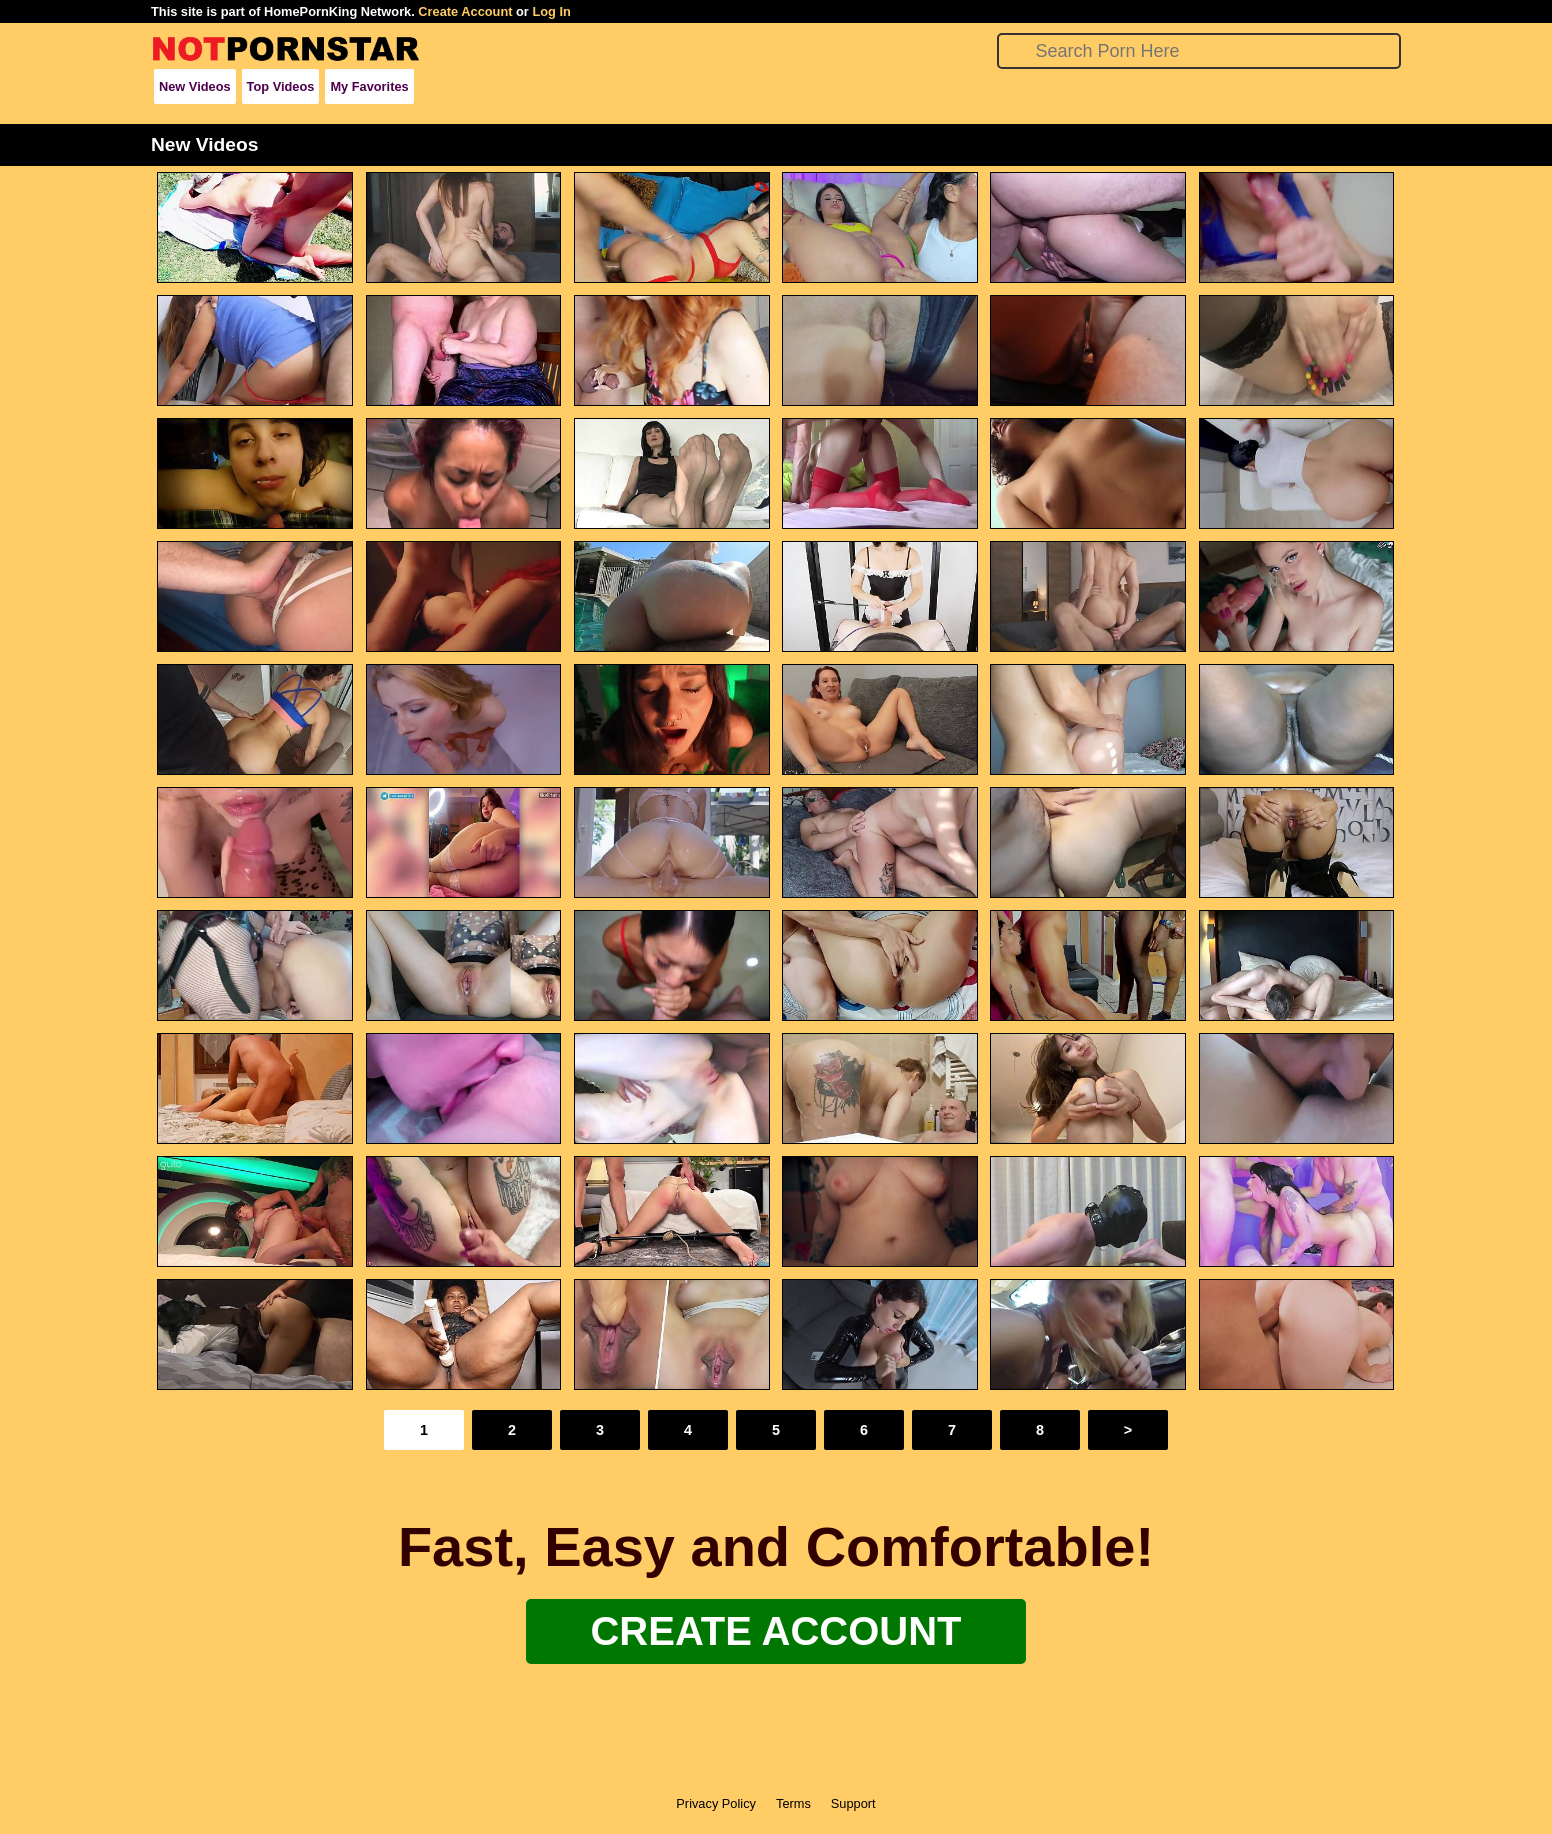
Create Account (465, 11)
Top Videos (281, 86)
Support (853, 1803)
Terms (793, 1803)
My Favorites (369, 86)
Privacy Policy (716, 1803)
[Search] (1199, 51)
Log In (551, 11)
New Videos (195, 86)
